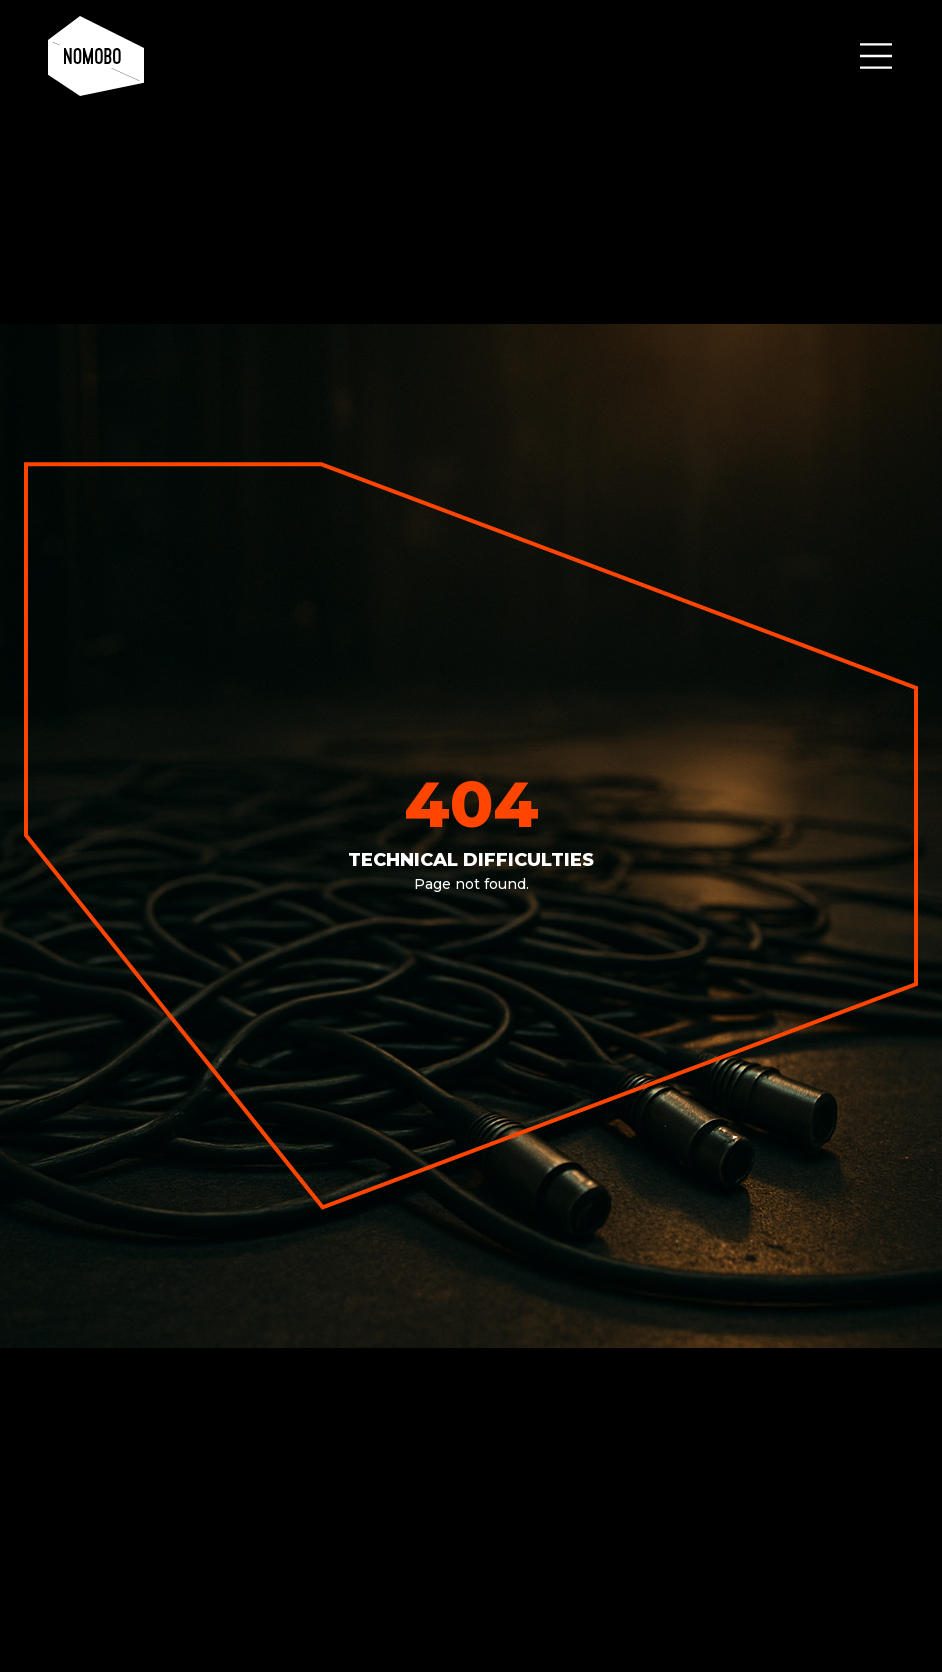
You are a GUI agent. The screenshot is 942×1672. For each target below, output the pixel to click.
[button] (876, 56)
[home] (96, 56)
